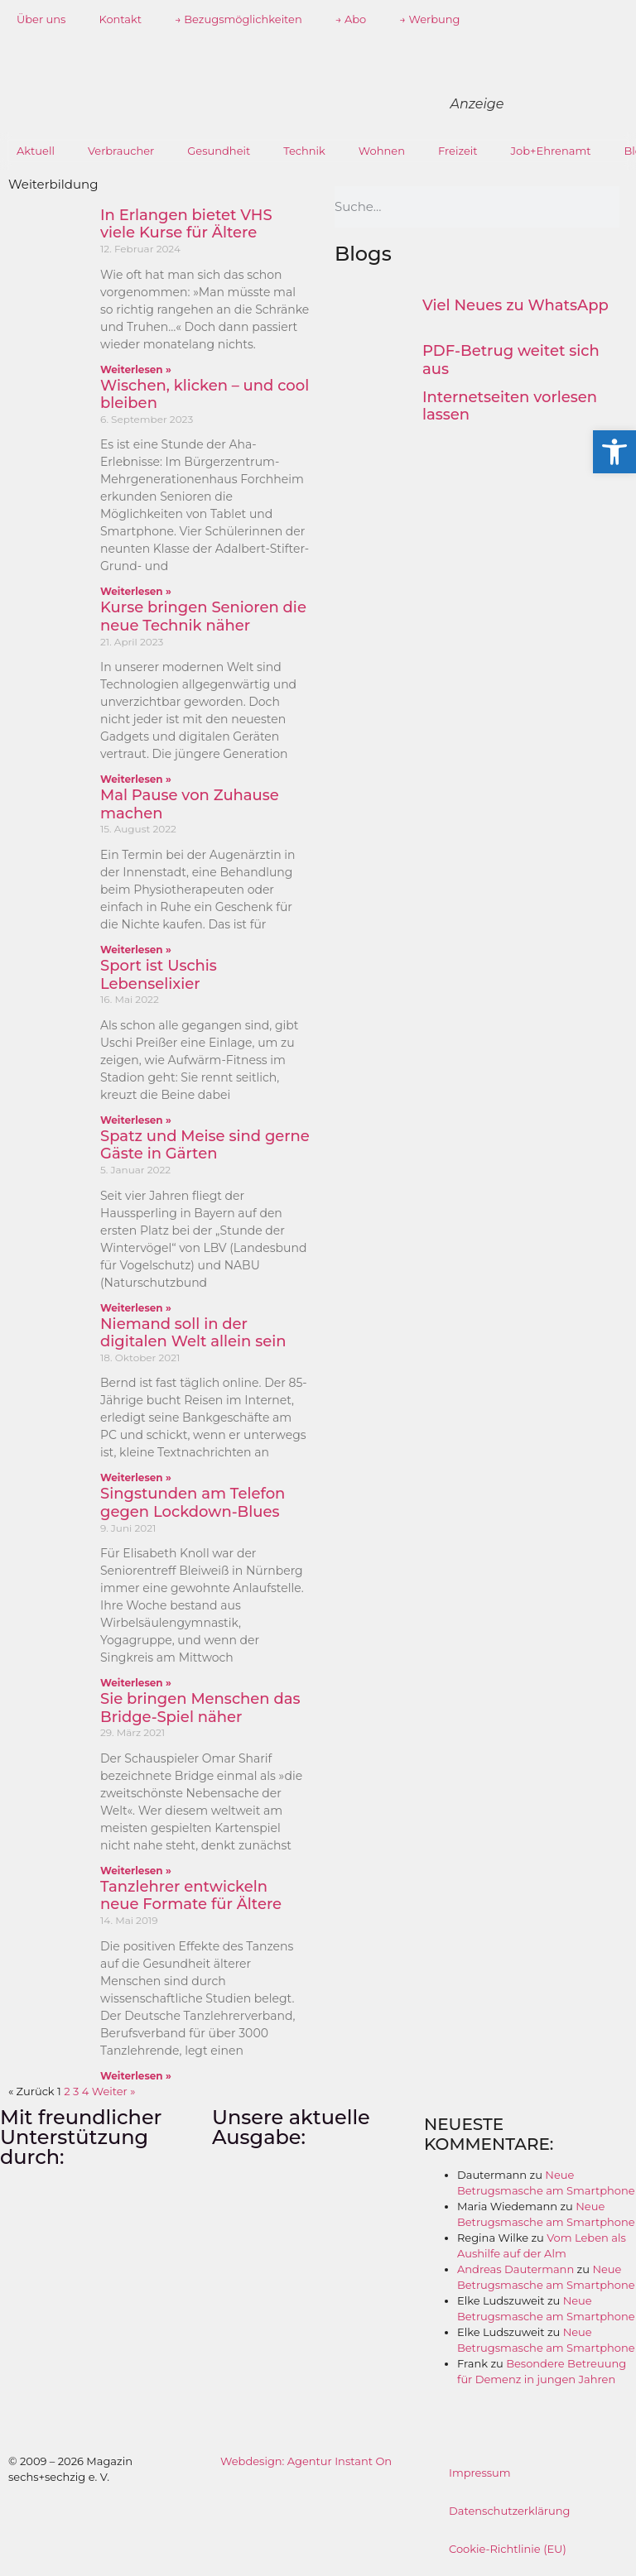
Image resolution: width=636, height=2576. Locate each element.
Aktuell (36, 150)
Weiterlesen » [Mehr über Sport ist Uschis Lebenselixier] (135, 1120)
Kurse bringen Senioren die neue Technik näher (203, 616)
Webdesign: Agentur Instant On (306, 2461)
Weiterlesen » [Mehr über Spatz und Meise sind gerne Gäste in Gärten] (135, 1308)
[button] (614, 451)
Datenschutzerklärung (510, 2510)
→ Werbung (429, 19)
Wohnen (382, 150)
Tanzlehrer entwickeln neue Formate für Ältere (191, 1896)
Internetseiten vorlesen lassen (509, 406)
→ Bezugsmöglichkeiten (238, 19)
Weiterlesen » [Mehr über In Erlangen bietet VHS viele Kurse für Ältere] (135, 369)
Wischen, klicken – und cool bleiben (204, 395)
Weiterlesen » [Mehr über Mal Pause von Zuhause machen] (135, 949)
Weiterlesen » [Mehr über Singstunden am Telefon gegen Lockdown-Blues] (135, 1683)
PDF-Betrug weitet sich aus (511, 360)
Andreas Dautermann (515, 2269)
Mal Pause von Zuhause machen (189, 804)
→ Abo (351, 19)
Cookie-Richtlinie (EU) (507, 2548)
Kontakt (120, 19)
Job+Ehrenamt (551, 150)
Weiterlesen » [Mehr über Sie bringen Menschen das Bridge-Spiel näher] (135, 1870)
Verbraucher (121, 150)
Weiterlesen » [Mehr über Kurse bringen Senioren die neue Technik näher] (135, 779)
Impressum (480, 2472)
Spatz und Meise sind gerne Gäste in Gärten (205, 1145)
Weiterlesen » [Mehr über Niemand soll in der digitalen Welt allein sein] (135, 1477)
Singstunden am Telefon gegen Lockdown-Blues (192, 1503)
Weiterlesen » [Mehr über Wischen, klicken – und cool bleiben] (135, 591)
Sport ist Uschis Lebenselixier (158, 975)
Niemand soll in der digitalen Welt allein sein (193, 1333)
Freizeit (458, 150)
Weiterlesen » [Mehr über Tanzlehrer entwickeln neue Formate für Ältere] (135, 2076)
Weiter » (114, 2091)
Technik (304, 150)
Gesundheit (218, 150)
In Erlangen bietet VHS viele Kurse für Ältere (186, 224)
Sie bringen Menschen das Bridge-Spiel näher (200, 1708)
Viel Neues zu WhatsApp (515, 305)
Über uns (41, 19)
